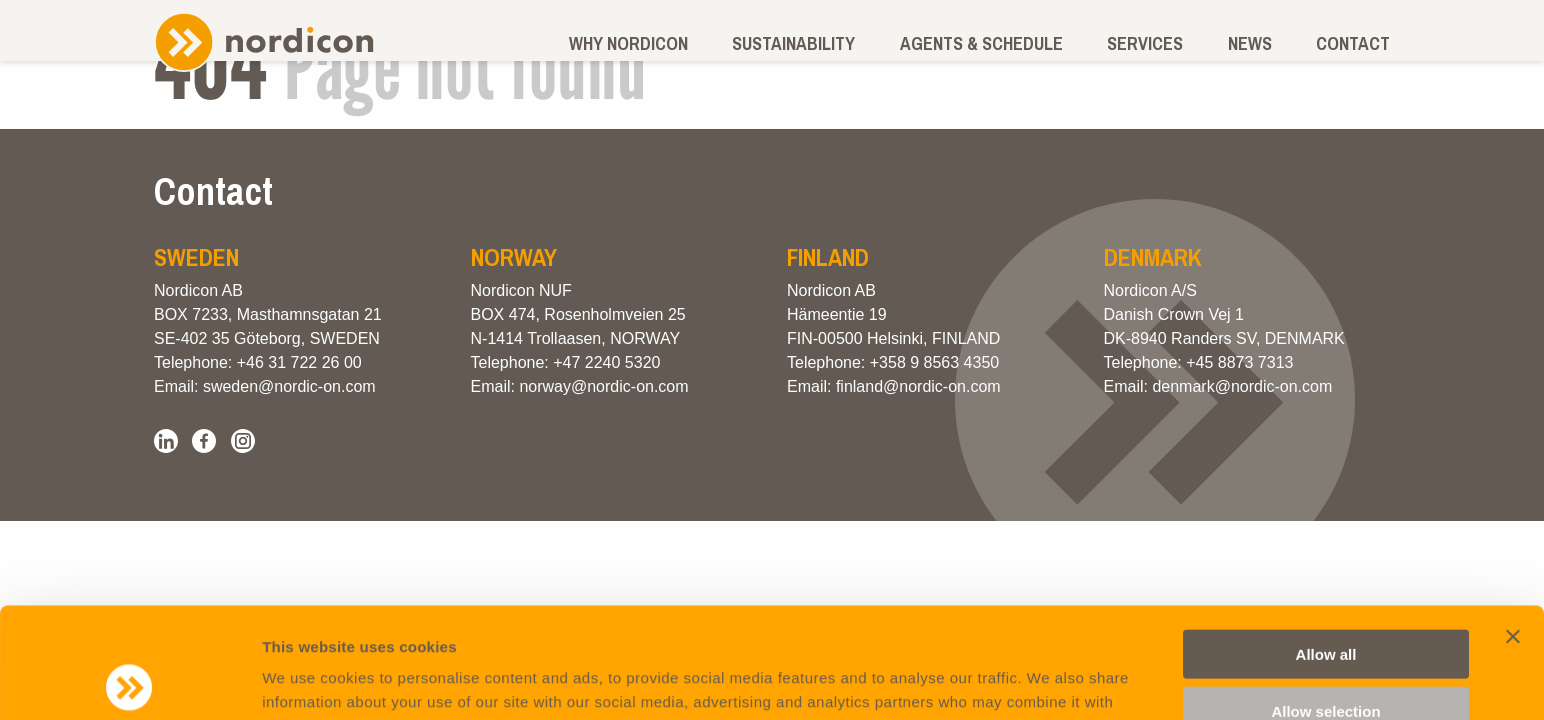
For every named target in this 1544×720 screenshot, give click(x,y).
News (1250, 43)
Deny (1326, 656)
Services (1145, 43)
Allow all (1326, 543)
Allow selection (1325, 600)
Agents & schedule (981, 43)
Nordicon (264, 41)
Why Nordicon (628, 43)
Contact (1353, 43)
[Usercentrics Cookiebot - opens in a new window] (129, 681)
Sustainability (793, 43)
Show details (1049, 680)
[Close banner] (1513, 526)
